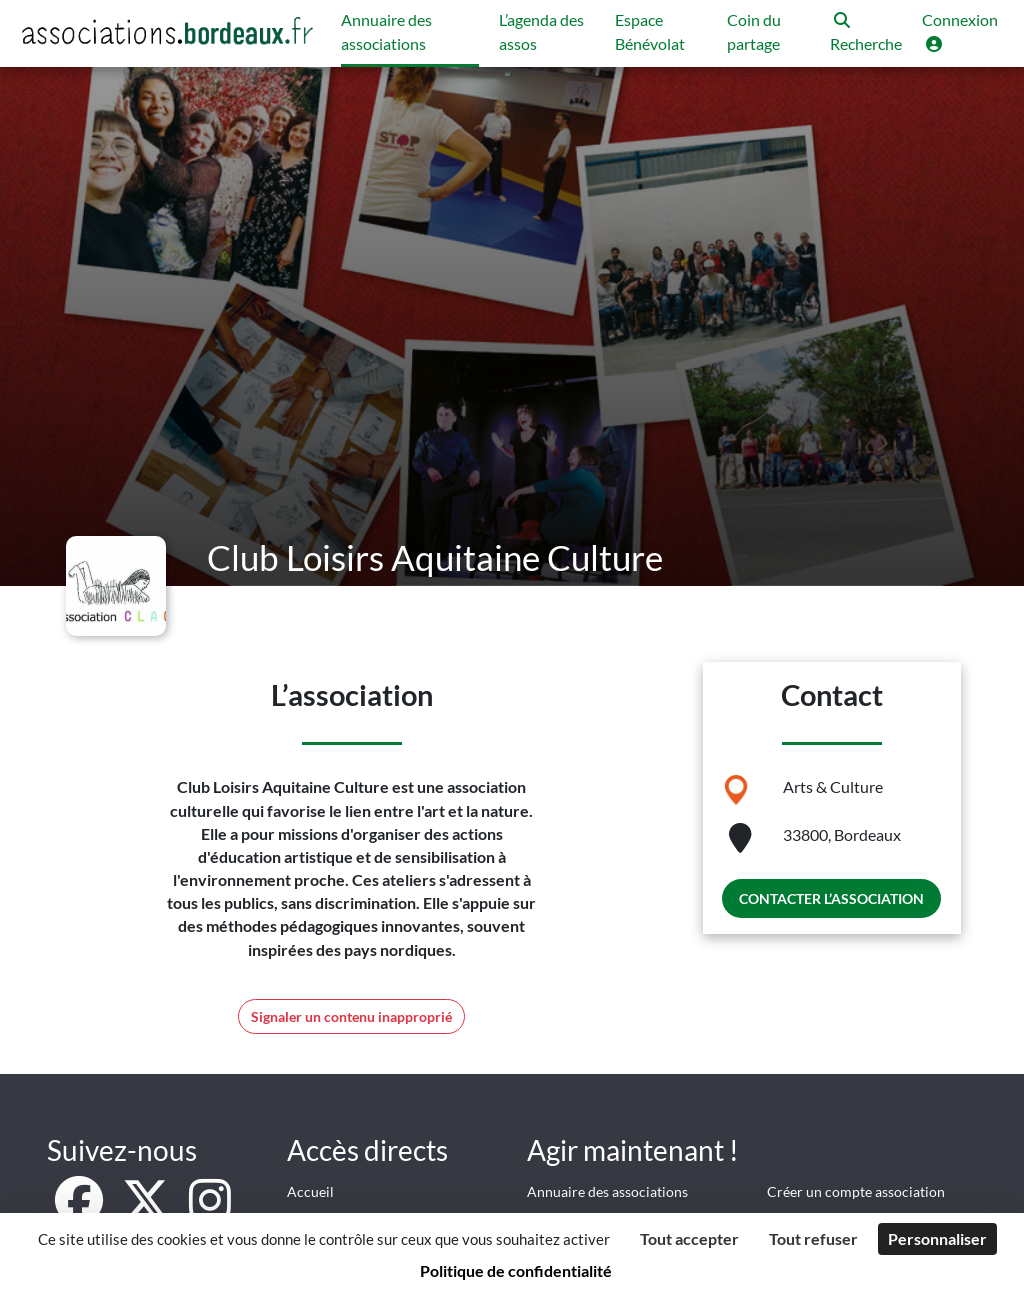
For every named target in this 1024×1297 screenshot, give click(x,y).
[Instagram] (210, 1211)
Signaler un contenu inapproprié (351, 1016)
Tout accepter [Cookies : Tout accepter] (689, 1238)
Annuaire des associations (607, 1191)
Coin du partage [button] (754, 31)
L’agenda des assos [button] (541, 31)
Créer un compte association (856, 1191)
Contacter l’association (831, 898)
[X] (147, 1211)
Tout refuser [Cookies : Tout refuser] (813, 1238)
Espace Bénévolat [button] (650, 31)
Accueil (310, 1191)
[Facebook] (80, 1211)
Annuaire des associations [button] (386, 31)
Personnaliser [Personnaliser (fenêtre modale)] (937, 1238)
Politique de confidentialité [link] (516, 1270)
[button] (866, 33)
